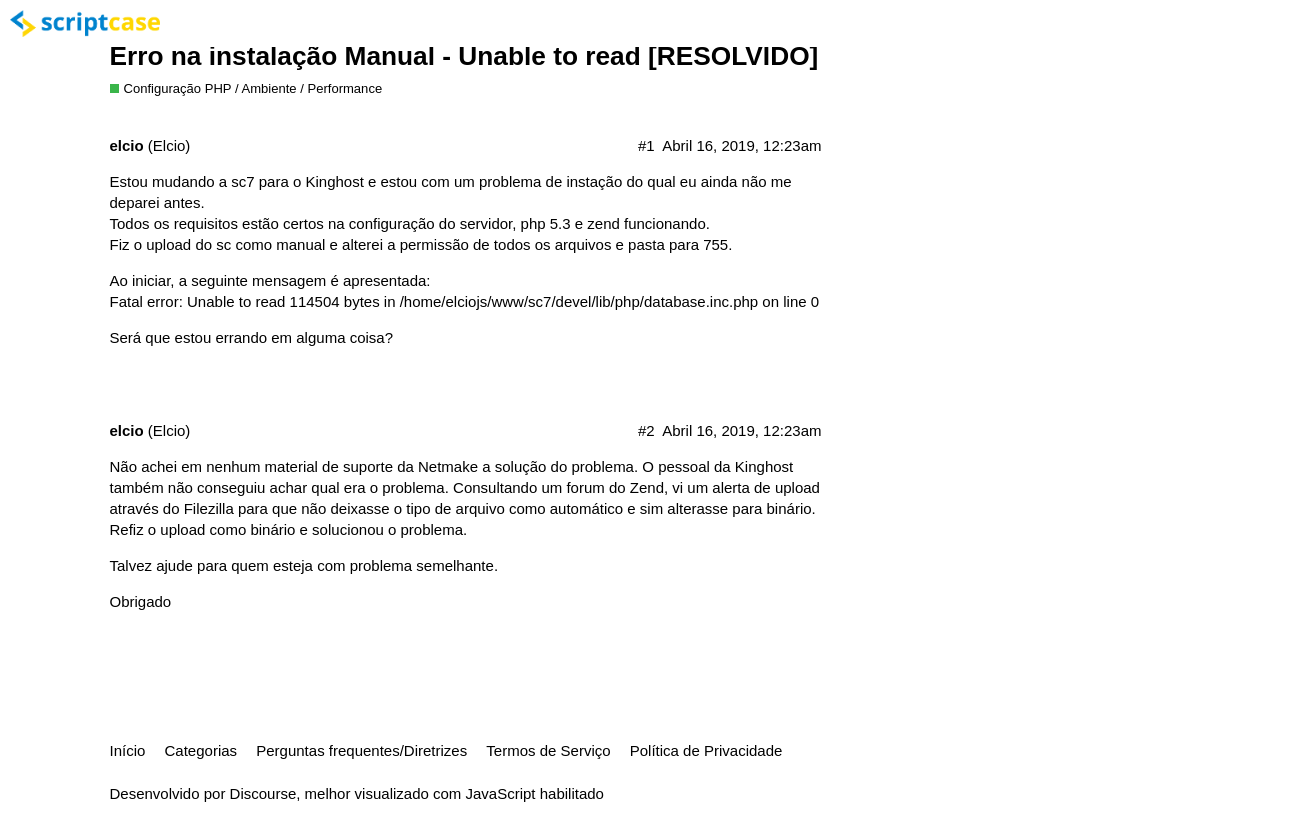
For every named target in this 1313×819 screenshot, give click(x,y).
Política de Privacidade (706, 750)
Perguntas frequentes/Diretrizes (361, 750)
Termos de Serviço (548, 750)
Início (128, 750)
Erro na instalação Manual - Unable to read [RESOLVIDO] (464, 56)
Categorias (201, 750)
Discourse (263, 793)
